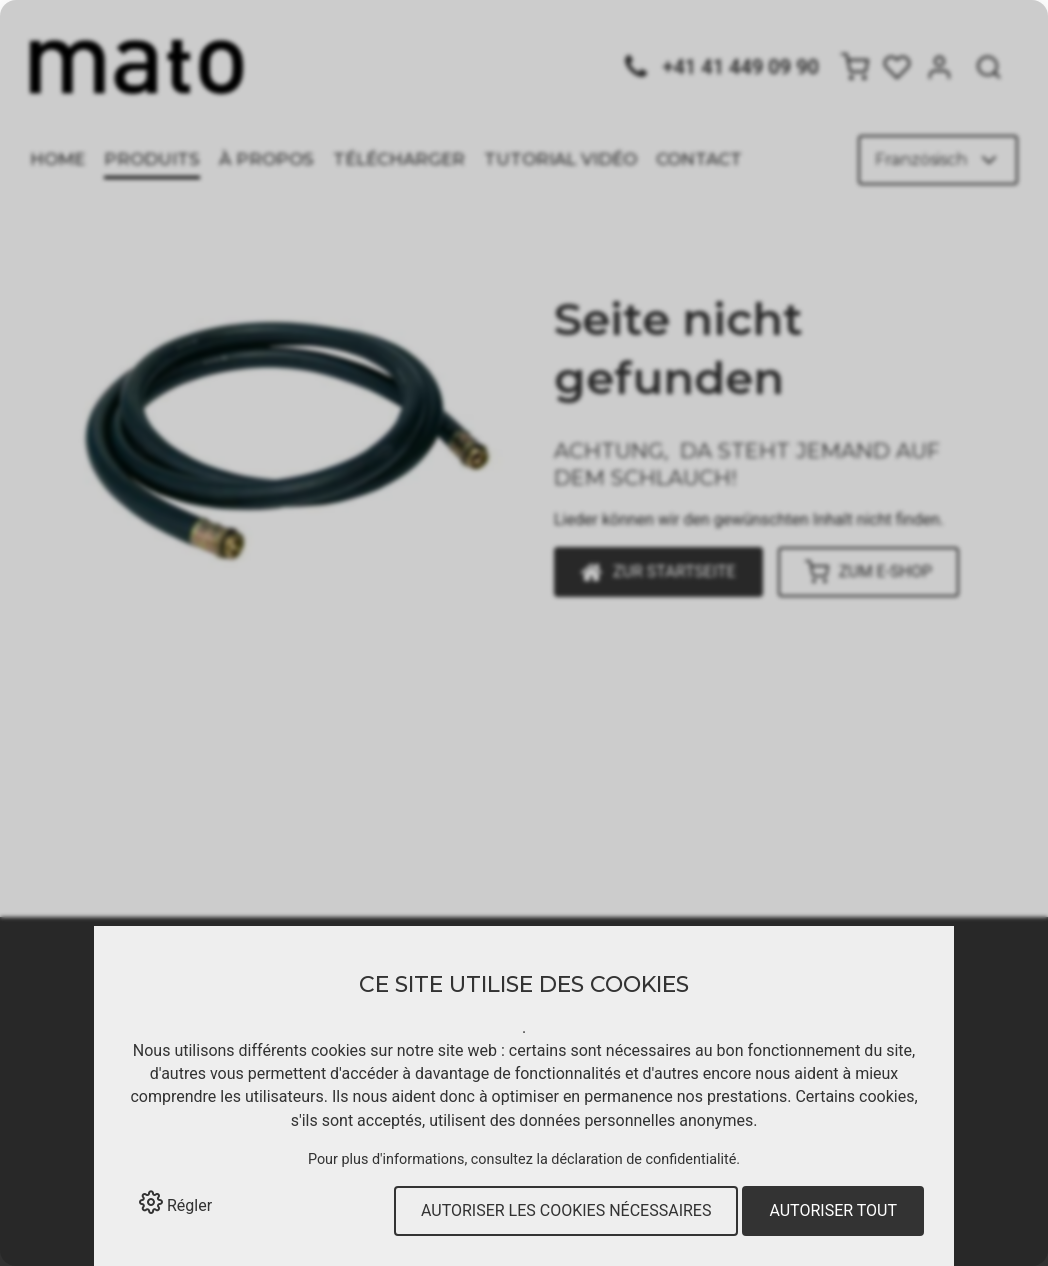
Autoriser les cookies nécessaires (566, 1210)
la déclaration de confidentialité (636, 1159)
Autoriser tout (833, 1210)
